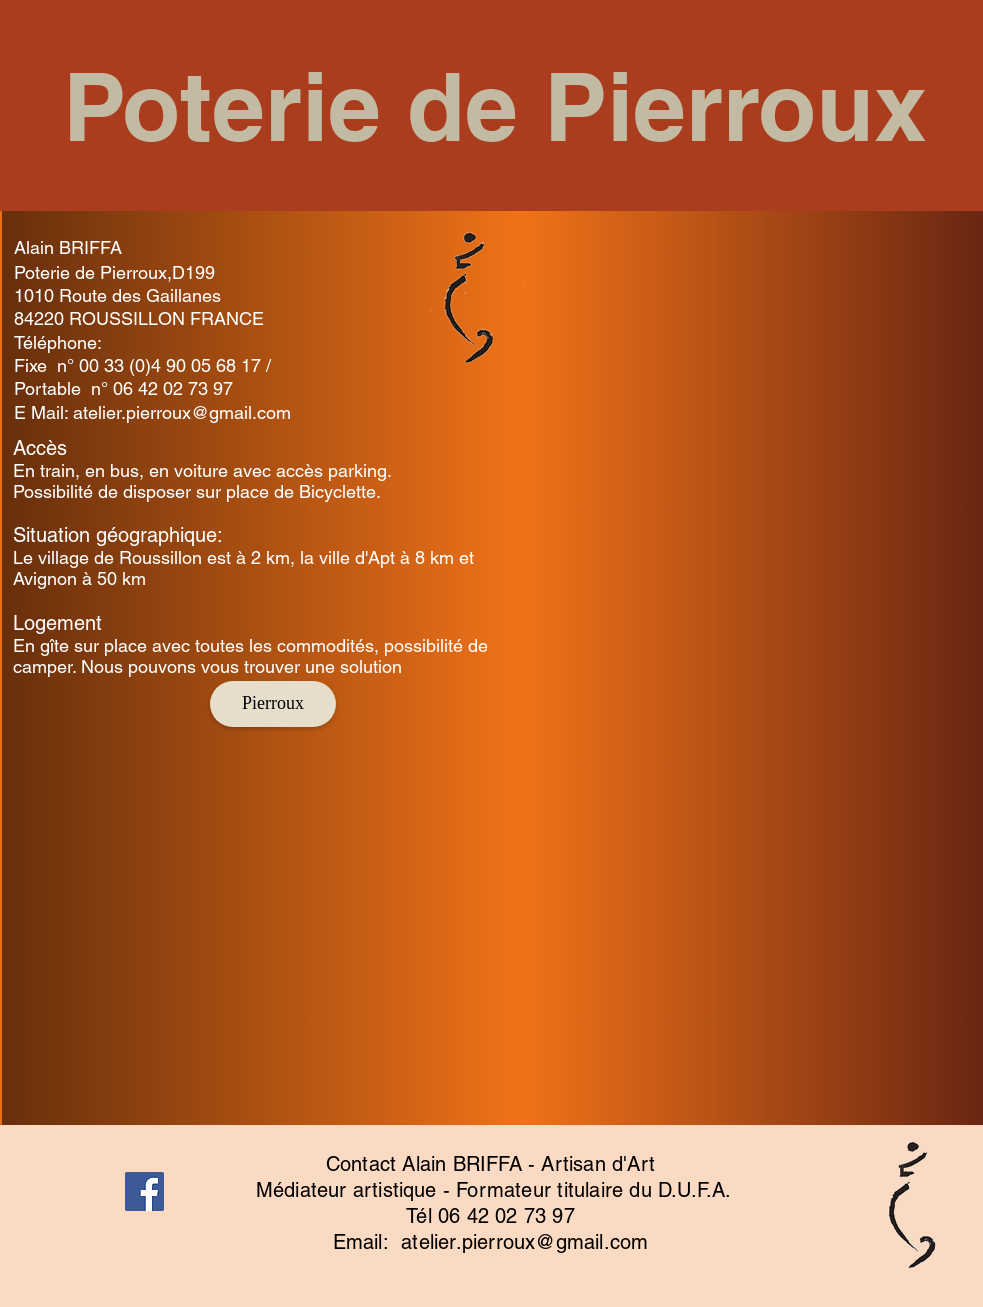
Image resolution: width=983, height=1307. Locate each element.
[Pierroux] (273, 704)
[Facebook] (144, 1191)
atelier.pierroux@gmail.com (182, 412)
